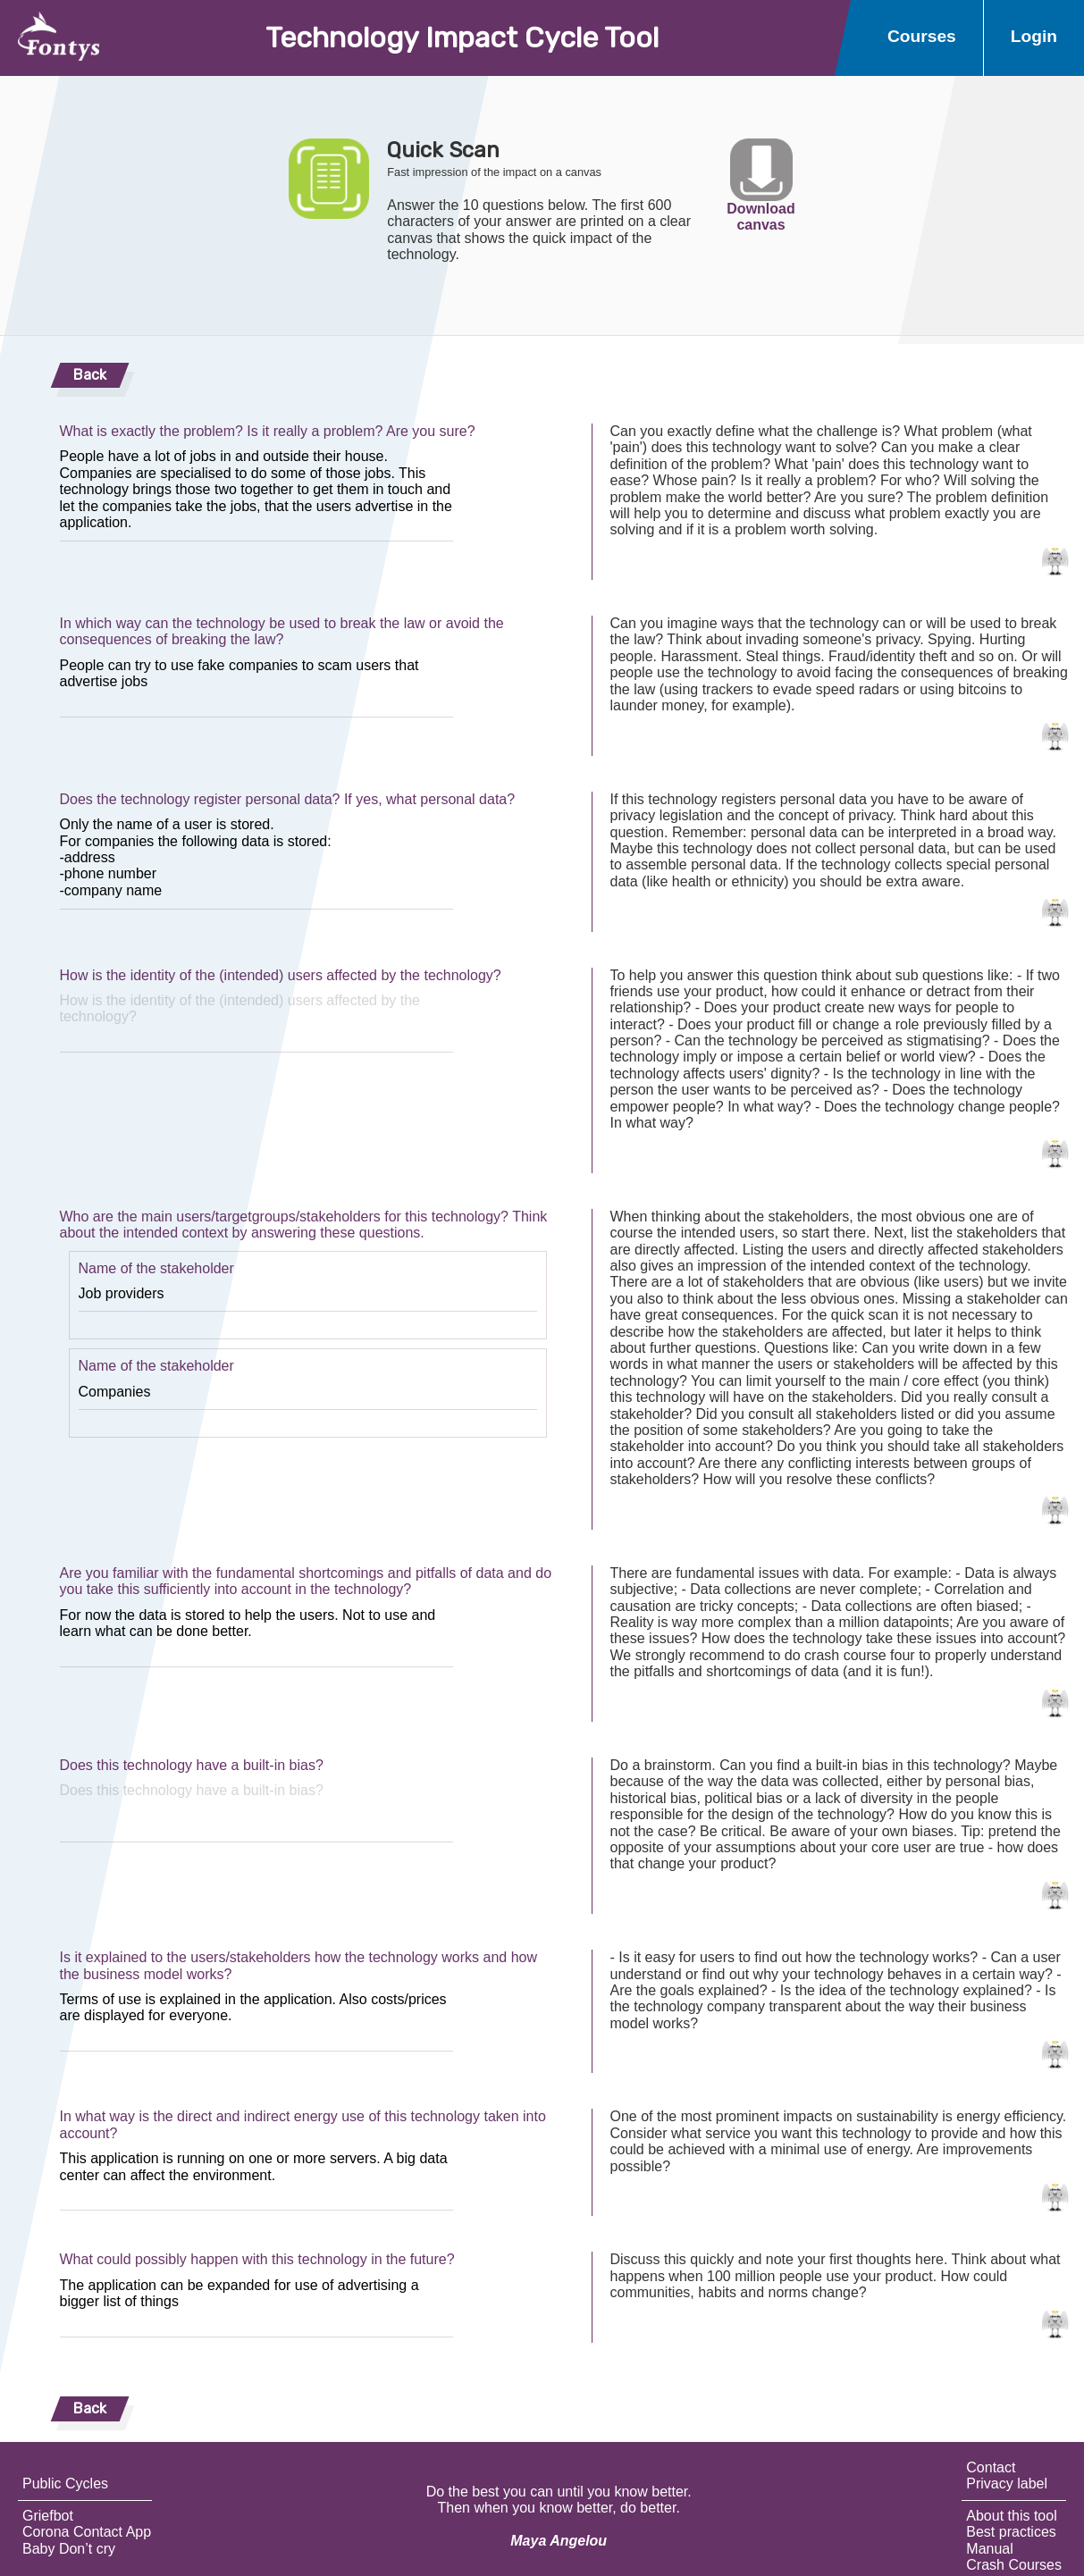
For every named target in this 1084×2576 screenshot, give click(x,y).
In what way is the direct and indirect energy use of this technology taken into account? (303, 2124)
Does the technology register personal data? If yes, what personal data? (288, 799)
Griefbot (47, 2515)
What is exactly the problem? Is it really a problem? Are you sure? (267, 431)
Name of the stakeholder (156, 1268)
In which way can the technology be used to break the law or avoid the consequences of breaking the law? (282, 631)
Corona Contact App (86, 2531)
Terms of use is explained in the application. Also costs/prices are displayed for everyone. (256, 2017)
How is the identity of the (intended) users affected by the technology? (280, 975)
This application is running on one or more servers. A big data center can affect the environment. (256, 2176)
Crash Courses (1014, 2564)
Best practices (1010, 2531)
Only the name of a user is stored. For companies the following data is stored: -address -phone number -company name (256, 859)
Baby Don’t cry (68, 2548)
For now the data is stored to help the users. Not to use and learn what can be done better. (256, 1632)
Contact (990, 2467)
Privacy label (1006, 2483)
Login (1034, 36)
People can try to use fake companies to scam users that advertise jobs (256, 683)
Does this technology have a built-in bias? (192, 1765)
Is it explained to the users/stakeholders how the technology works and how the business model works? (299, 1965)
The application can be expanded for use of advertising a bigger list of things (256, 2303)
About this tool (1011, 2515)
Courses (921, 36)
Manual (989, 2548)
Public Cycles (65, 2483)
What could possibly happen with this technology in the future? (257, 2259)
